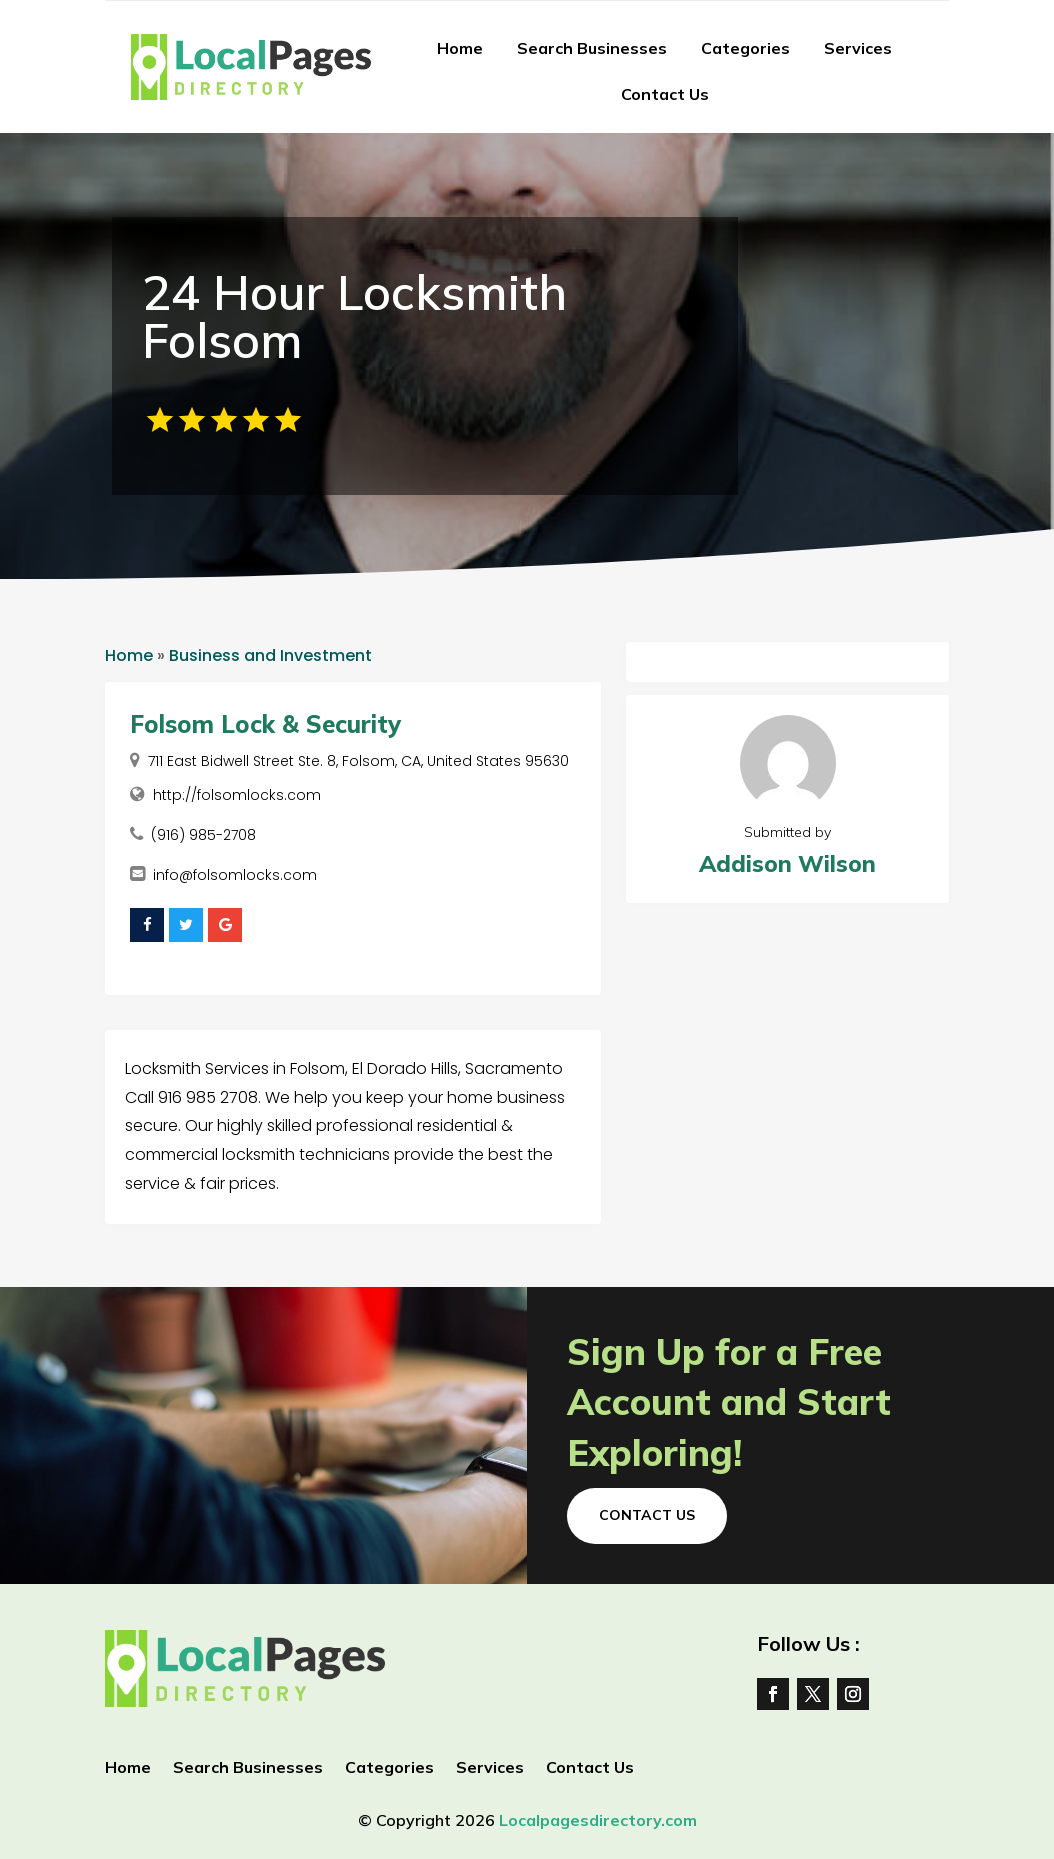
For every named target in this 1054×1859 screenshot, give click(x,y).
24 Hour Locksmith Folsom (354, 316)
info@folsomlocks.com (235, 875)
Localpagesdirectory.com (598, 1820)
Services (858, 48)
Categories (745, 48)
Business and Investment (270, 655)
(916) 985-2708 (203, 835)
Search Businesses (592, 48)
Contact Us (665, 94)
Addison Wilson (787, 863)
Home (460, 48)
